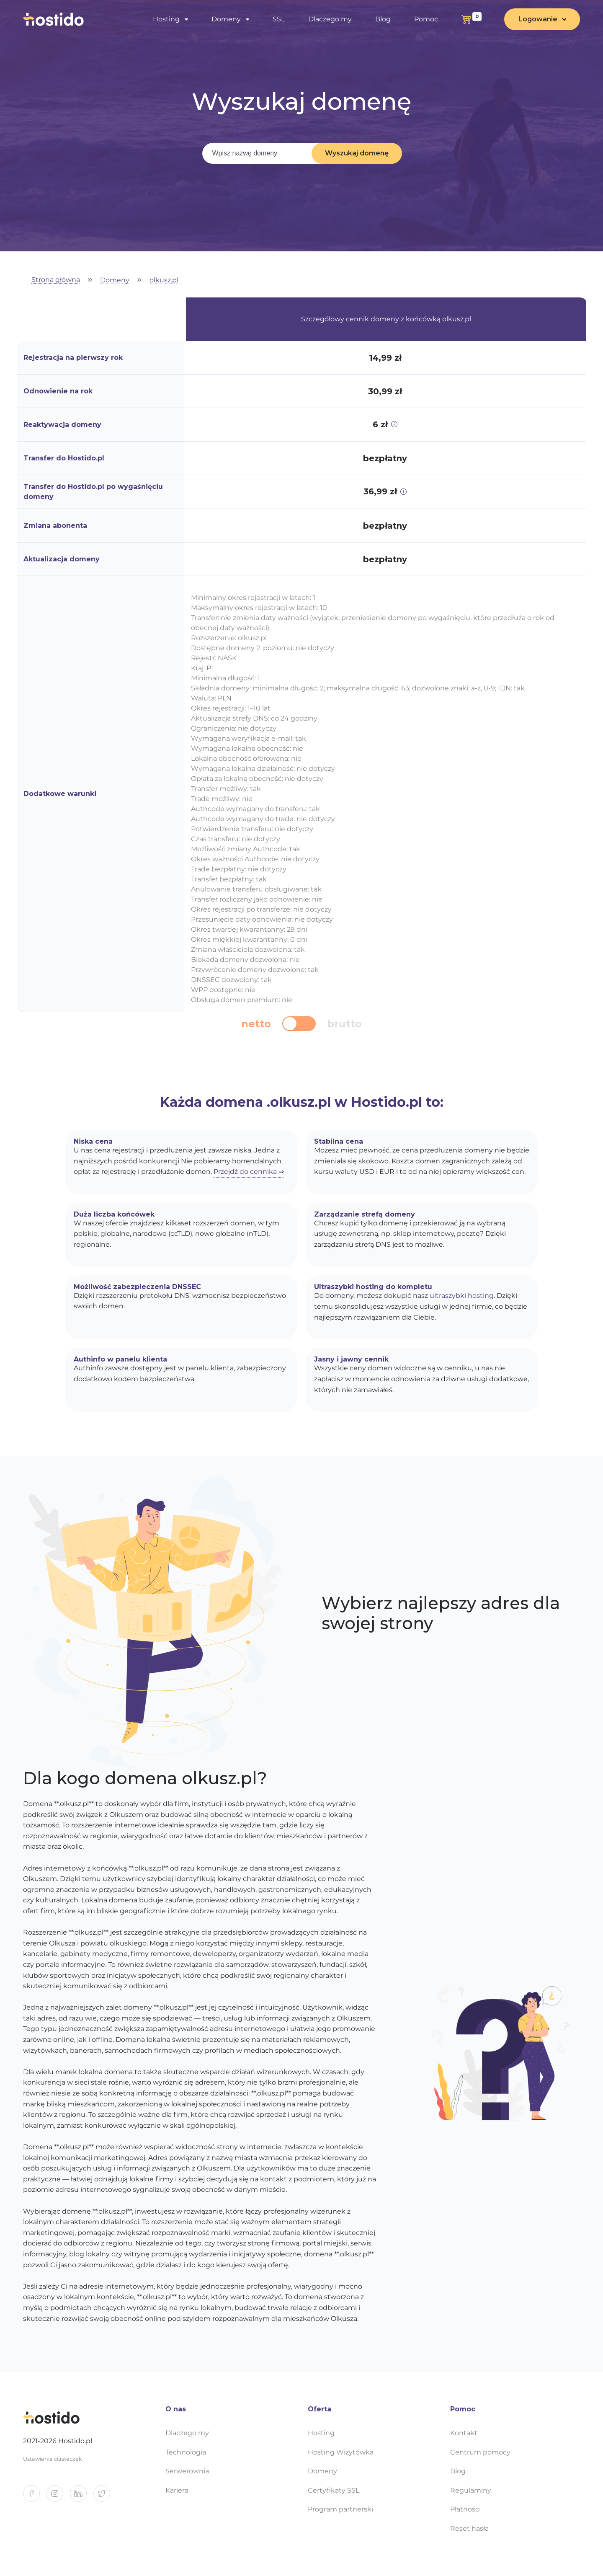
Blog (383, 19)
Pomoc (426, 19)
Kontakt (463, 2433)
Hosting (166, 19)
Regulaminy (470, 2490)
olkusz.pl (163, 280)
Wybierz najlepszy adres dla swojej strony (441, 1613)
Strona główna (55, 280)
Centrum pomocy (480, 2452)
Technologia (185, 2452)
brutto (344, 1024)
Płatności (465, 2509)
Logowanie (537, 19)
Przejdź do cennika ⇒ (249, 1172)
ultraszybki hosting (462, 1296)
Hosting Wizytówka (341, 2452)
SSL (279, 19)
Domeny (226, 19)
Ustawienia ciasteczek (52, 2459)
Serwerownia (187, 2471)
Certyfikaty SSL (333, 2490)
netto (256, 1024)
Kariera (176, 2490)
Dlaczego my (330, 19)
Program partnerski (340, 2509)
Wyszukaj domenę (357, 153)
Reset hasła (469, 2528)
